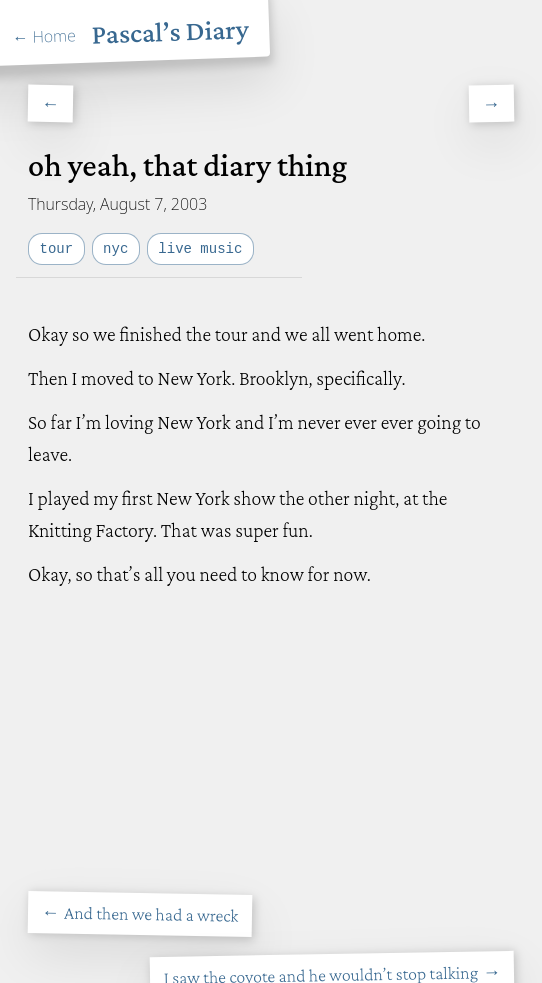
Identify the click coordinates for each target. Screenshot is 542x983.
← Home (44, 36)
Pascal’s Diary (170, 31)
